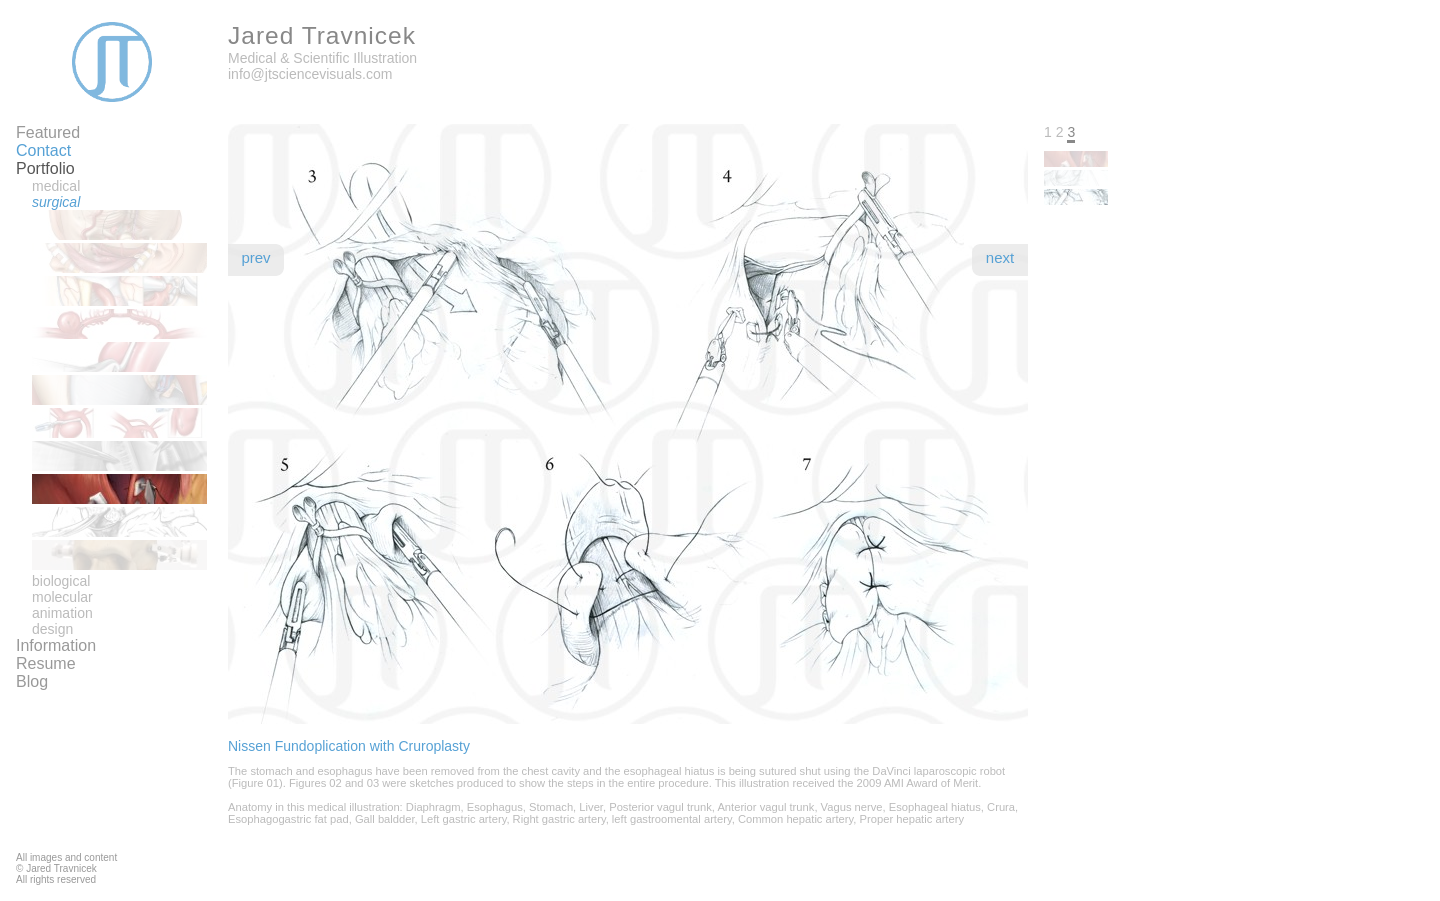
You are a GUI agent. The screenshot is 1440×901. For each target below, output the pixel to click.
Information (56, 645)
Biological (61, 581)
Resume (46, 663)
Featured (48, 132)
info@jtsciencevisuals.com (310, 74)
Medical (56, 186)
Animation (62, 613)
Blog (32, 681)
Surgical (56, 202)
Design (52, 629)
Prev (255, 257)
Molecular (62, 597)
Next (1000, 257)
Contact (43, 150)
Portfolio (45, 168)
